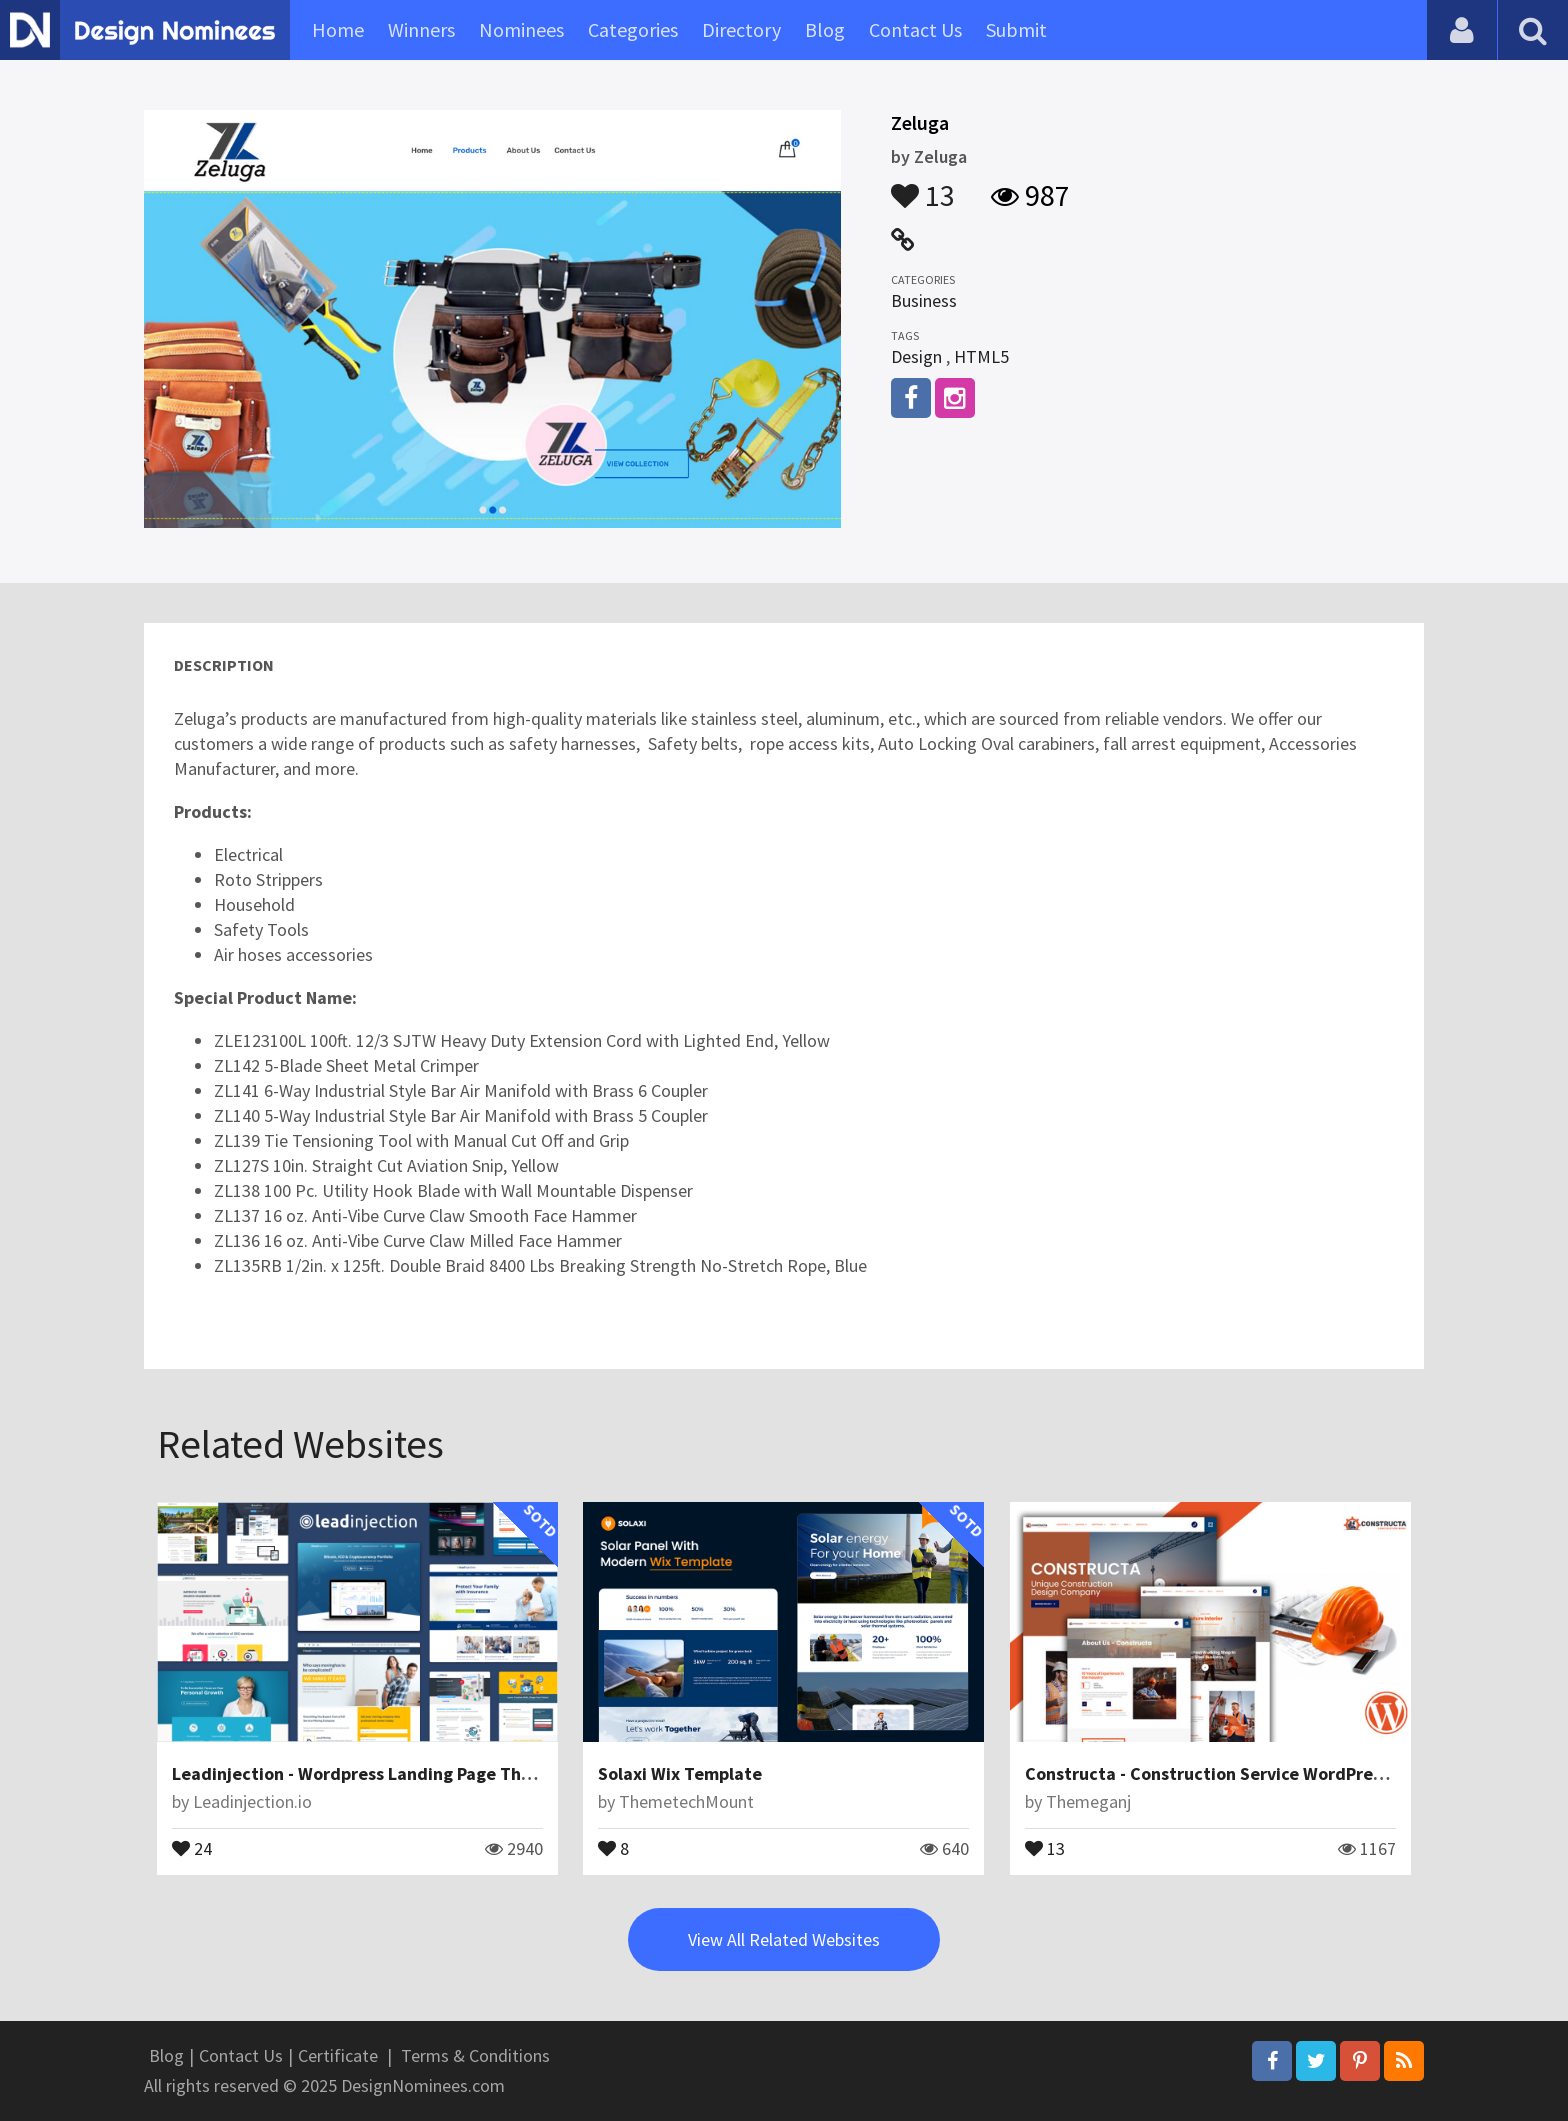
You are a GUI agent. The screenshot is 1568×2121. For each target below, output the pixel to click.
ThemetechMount (686, 1801)
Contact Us (915, 29)
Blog (825, 29)
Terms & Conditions (475, 2055)
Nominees (521, 29)
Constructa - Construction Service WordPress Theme (1237, 1773)
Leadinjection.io (252, 1801)
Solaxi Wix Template (680, 1773)
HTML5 (981, 356)
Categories (633, 29)
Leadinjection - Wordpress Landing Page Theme (364, 1773)
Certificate (338, 2055)
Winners (421, 29)
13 (923, 186)
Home (338, 29)
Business (924, 300)
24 (192, 1847)
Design (916, 356)
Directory (741, 29)
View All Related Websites (784, 1939)
